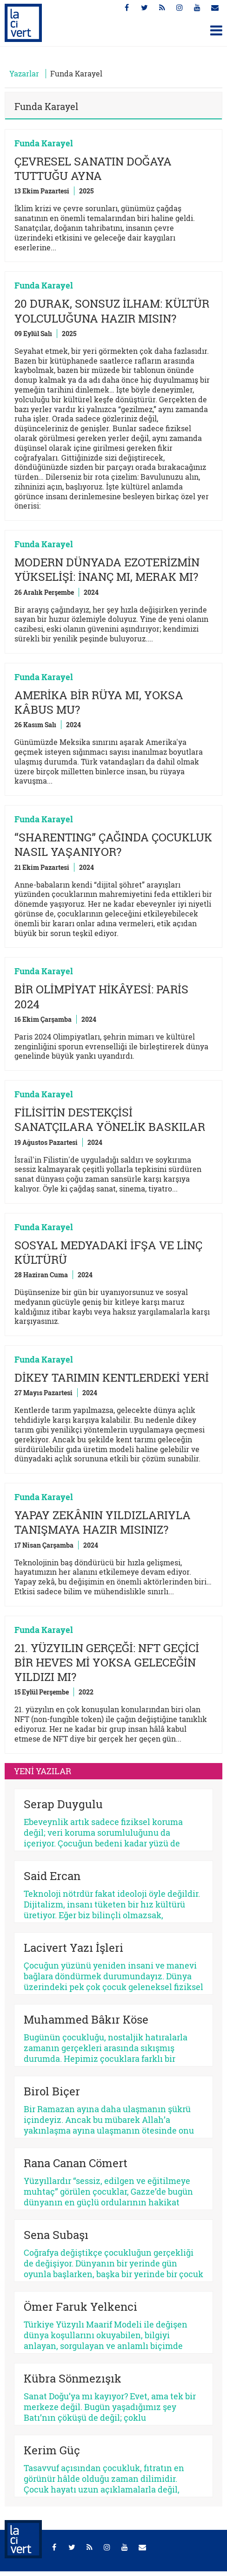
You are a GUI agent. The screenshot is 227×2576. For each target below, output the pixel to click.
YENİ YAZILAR (42, 1771)
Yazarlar (24, 73)
